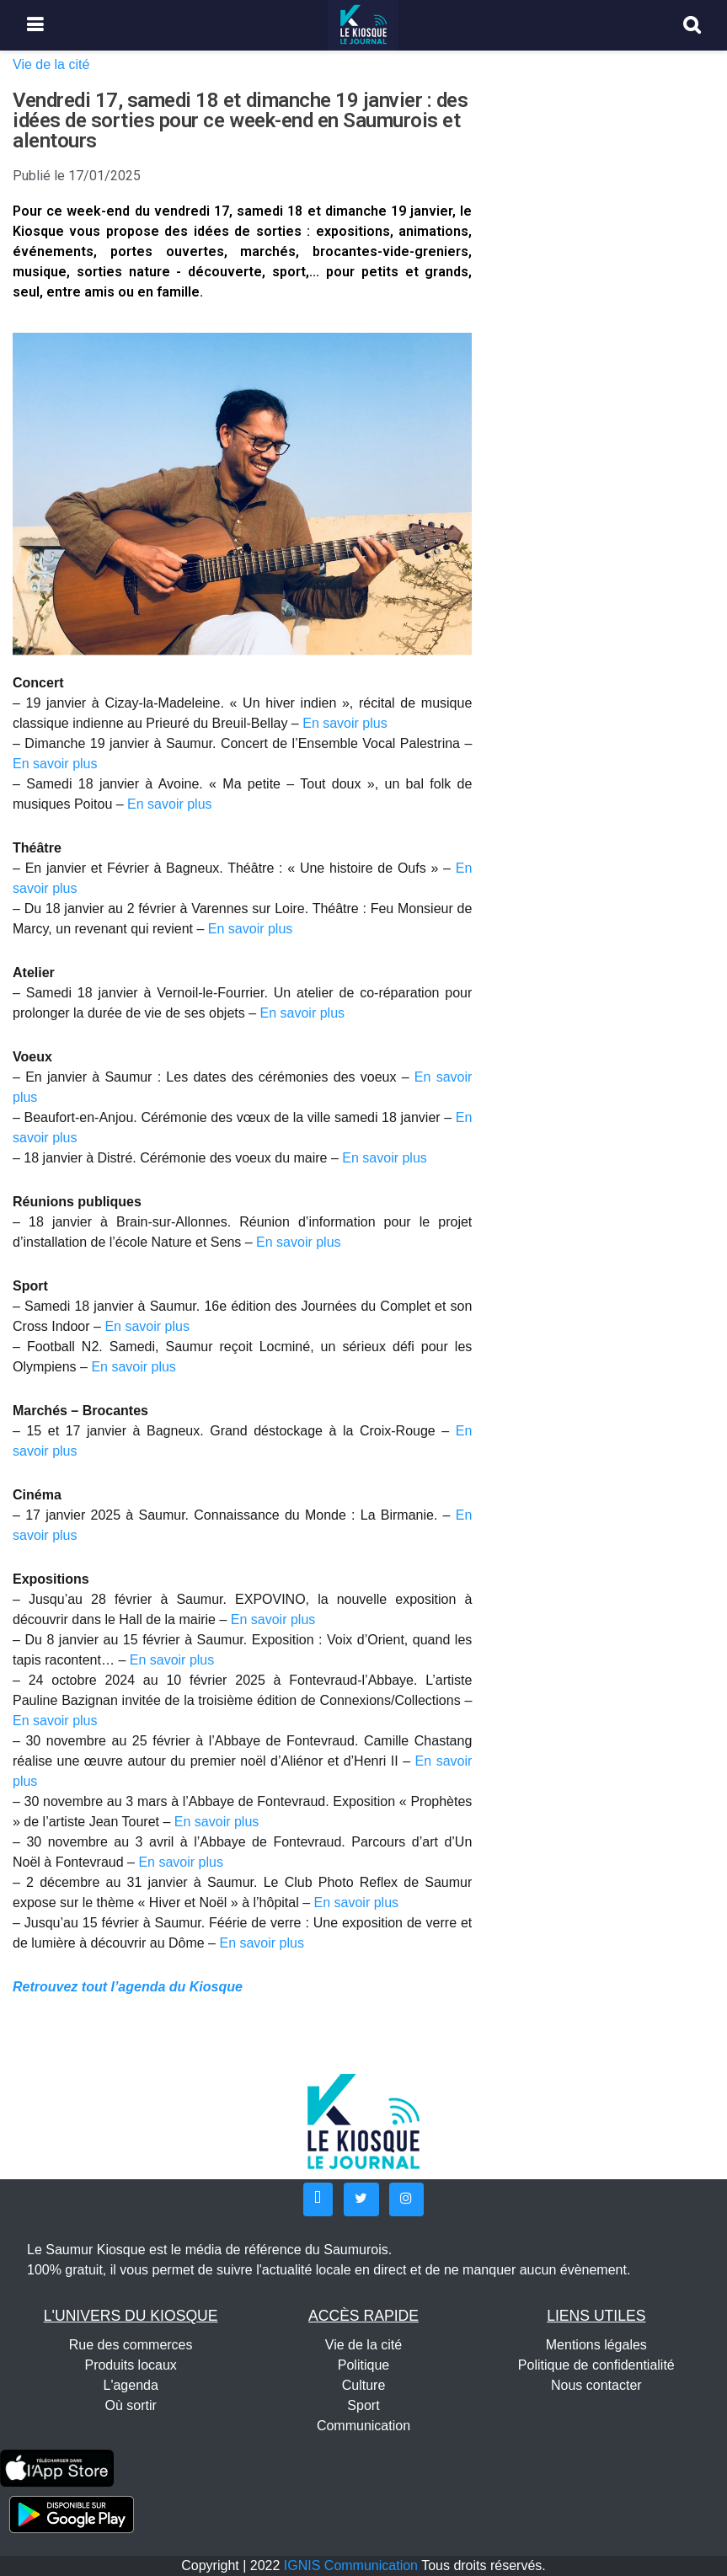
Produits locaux (130, 2365)
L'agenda (130, 2385)
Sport (363, 2405)
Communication (363, 2425)
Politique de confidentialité (596, 2365)
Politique (363, 2365)
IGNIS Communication (351, 2565)
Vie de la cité (51, 64)
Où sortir (130, 2405)
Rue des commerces (131, 2345)
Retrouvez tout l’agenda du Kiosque (128, 1987)
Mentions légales (596, 2345)
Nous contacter (596, 2385)
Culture (364, 2385)
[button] (318, 2199)
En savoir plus (345, 723)
